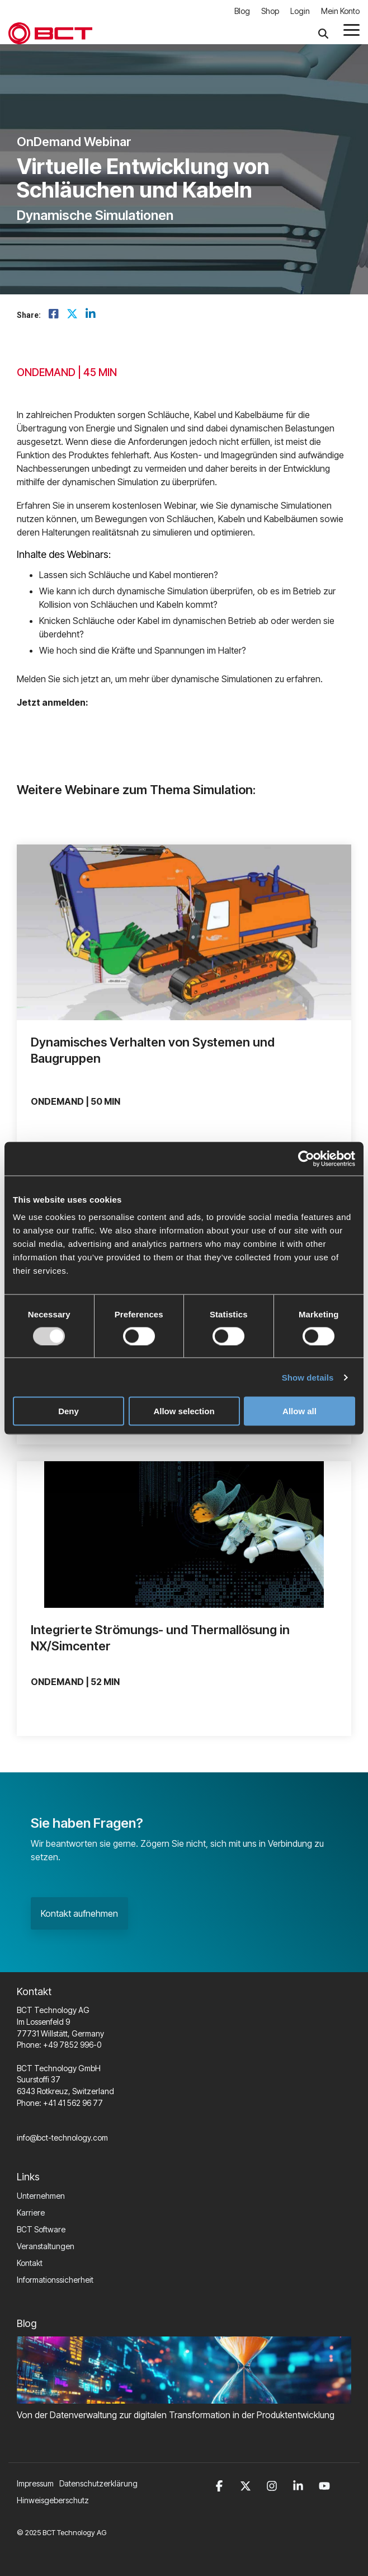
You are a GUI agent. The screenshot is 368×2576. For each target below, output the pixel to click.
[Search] (323, 33)
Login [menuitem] (300, 11)
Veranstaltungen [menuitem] (45, 2246)
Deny (68, 1411)
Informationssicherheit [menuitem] (55, 2279)
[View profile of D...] (184, 932)
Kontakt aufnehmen (79, 1913)
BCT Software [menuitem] (41, 2229)
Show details (308, 1377)
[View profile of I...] (184, 1534)
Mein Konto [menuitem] (340, 11)
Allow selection (183, 1411)
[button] (351, 29)
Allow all (299, 1411)
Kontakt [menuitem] (30, 2263)
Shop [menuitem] (270, 11)
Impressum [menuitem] (35, 2483)
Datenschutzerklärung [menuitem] (98, 2483)
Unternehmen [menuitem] (41, 2195)
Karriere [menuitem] (31, 2212)
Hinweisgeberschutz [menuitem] (53, 2500)
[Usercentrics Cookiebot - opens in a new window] (306, 1158)
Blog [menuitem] (242, 11)
